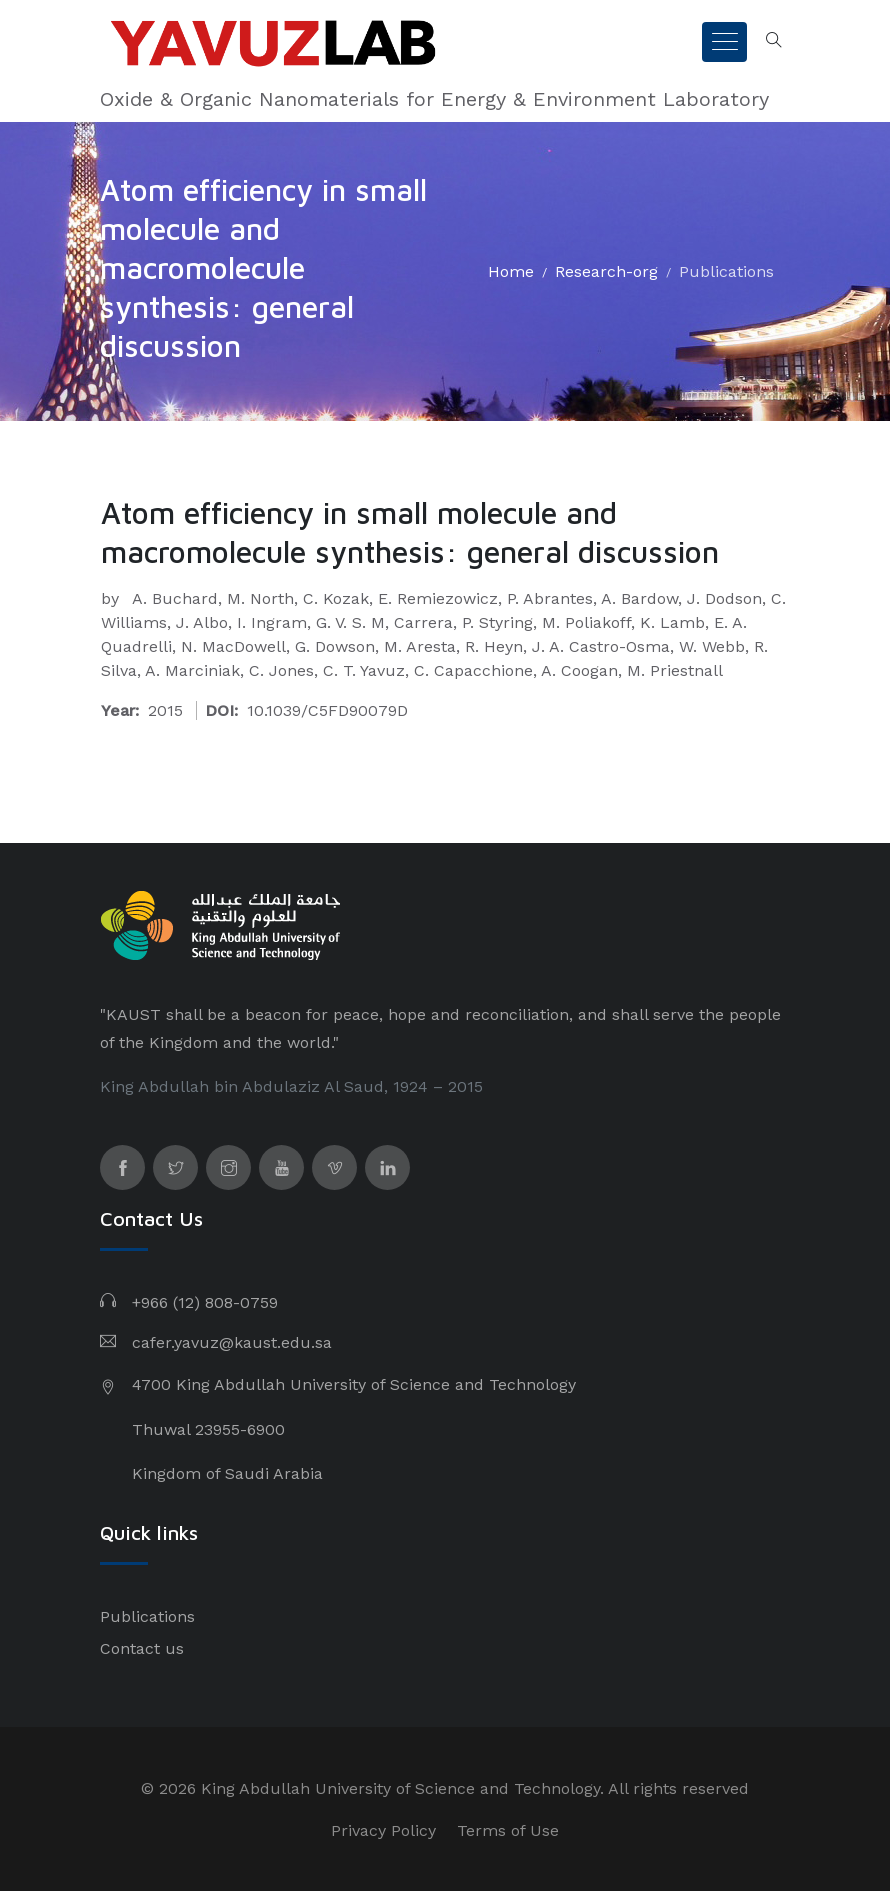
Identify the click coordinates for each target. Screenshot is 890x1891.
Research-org (606, 271)
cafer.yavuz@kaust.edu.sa (232, 1342)
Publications (726, 271)
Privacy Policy (383, 1830)
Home (511, 271)
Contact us (142, 1648)
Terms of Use (508, 1830)
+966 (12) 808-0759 (205, 1302)
